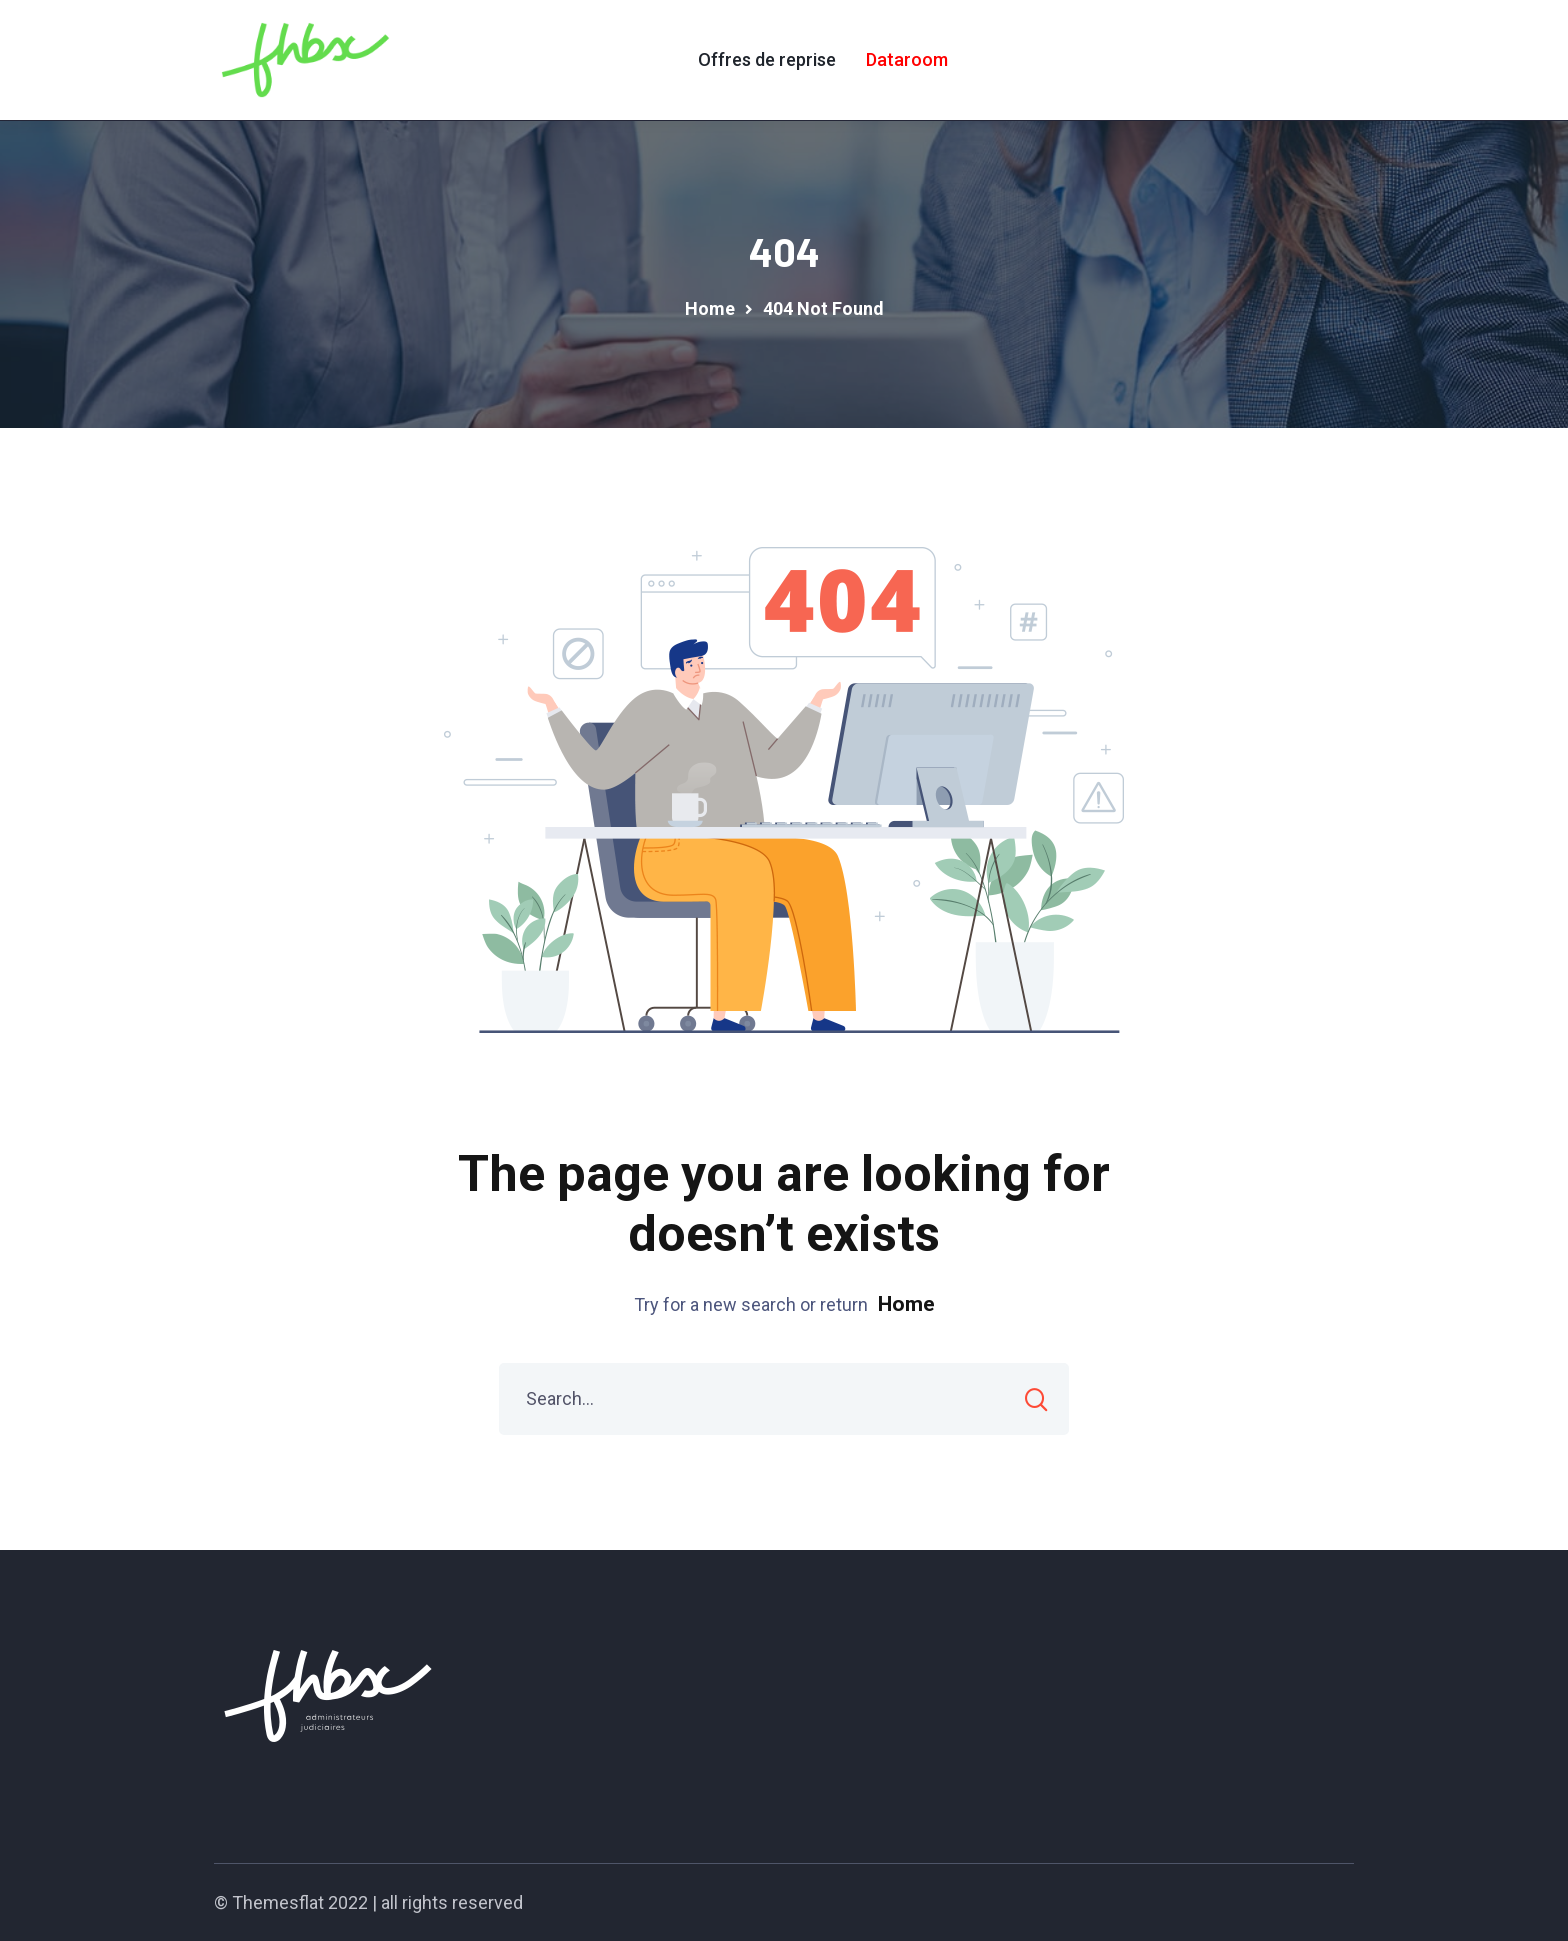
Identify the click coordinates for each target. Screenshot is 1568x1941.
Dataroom (907, 59)
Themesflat (278, 1902)
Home (906, 1304)
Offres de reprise (767, 59)
